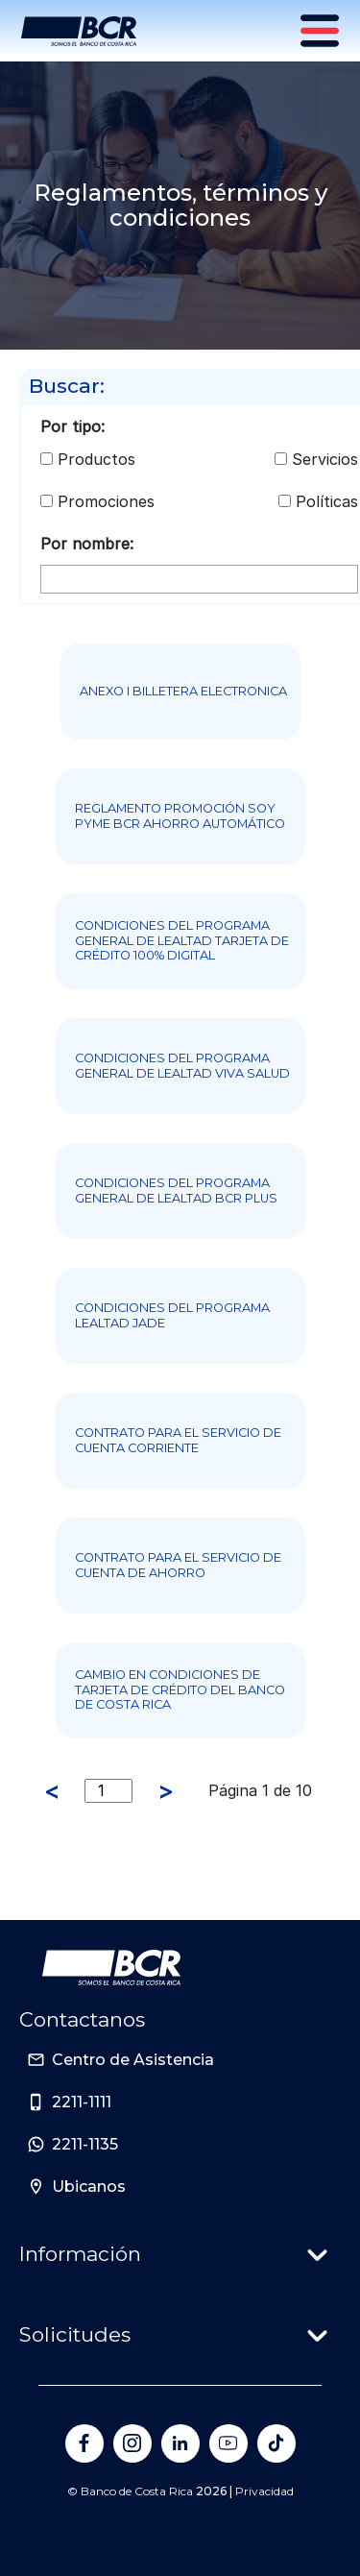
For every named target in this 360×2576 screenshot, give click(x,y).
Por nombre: (86, 543)
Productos (96, 459)
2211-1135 (85, 2144)
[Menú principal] (322, 31)
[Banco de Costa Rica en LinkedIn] (180, 2443)
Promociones (106, 501)
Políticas (327, 501)
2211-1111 (81, 2102)
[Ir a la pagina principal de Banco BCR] (111, 1968)
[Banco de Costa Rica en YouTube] (228, 2443)
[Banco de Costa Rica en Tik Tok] (276, 2443)
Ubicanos (89, 2186)
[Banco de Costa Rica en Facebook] (84, 2443)
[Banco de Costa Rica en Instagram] (132, 2443)
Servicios (325, 459)
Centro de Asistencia (133, 2060)
